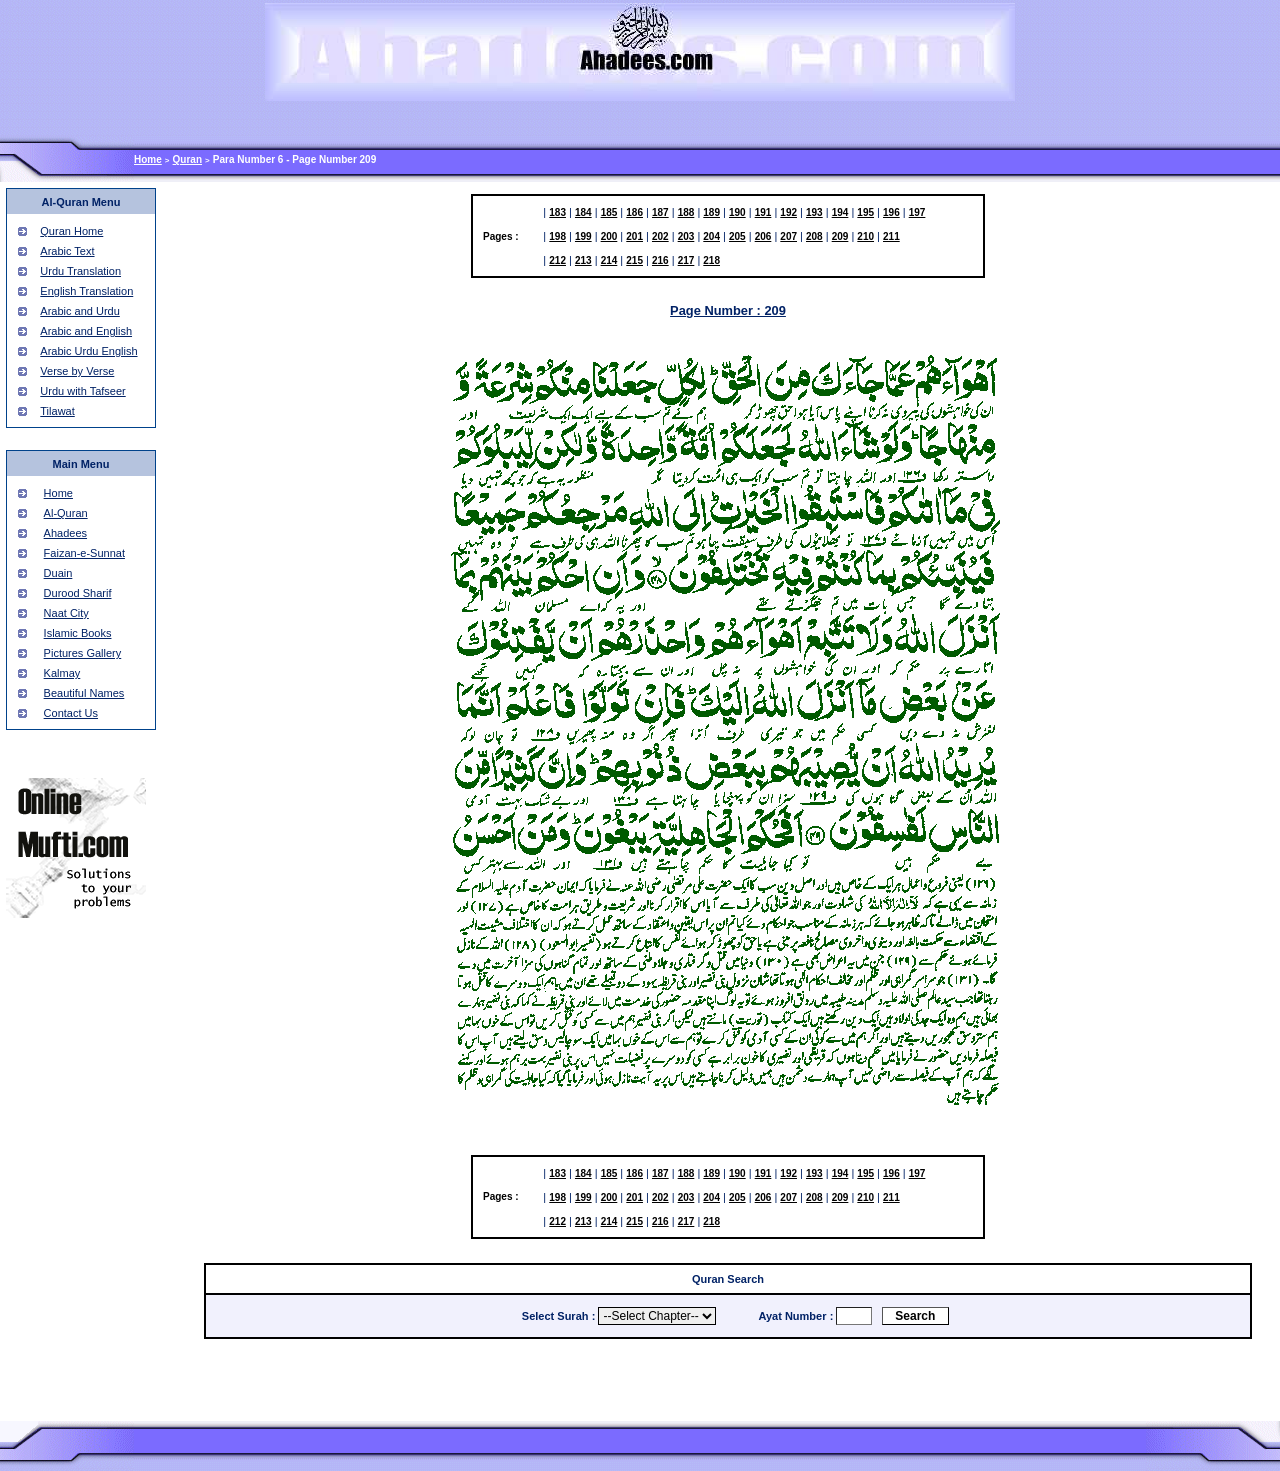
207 (788, 236)
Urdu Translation (80, 271)
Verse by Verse (77, 371)
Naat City (66, 613)
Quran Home (71, 231)
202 (660, 236)
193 (814, 212)
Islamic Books (78, 633)
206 (763, 236)
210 (865, 236)
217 (686, 260)
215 (634, 260)
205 (737, 236)
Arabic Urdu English (88, 351)
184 (583, 212)
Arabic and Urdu (80, 311)
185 (609, 212)
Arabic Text (67, 251)
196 (891, 212)
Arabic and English (86, 331)
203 (686, 236)
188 (686, 212)
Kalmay (62, 673)
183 (557, 212)
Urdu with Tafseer (82, 391)
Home (148, 159)
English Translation (86, 291)
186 (634, 212)
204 (711, 236)
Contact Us (71, 713)
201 (634, 236)
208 (814, 236)
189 (711, 212)
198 (557, 236)
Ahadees (65, 533)
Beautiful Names (84, 693)
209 (840, 236)
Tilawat (57, 411)
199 (583, 236)
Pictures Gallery (83, 653)
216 (660, 260)
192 (788, 212)
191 (763, 212)
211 (891, 236)
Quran (187, 159)
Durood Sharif (78, 593)
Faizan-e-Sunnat (84, 553)
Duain (58, 573)
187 (660, 212)
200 (609, 236)
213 (583, 260)
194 (840, 212)
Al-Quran (66, 513)
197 (917, 212)
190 (737, 212)
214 (609, 260)
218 (711, 260)
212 (557, 260)
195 (865, 212)
